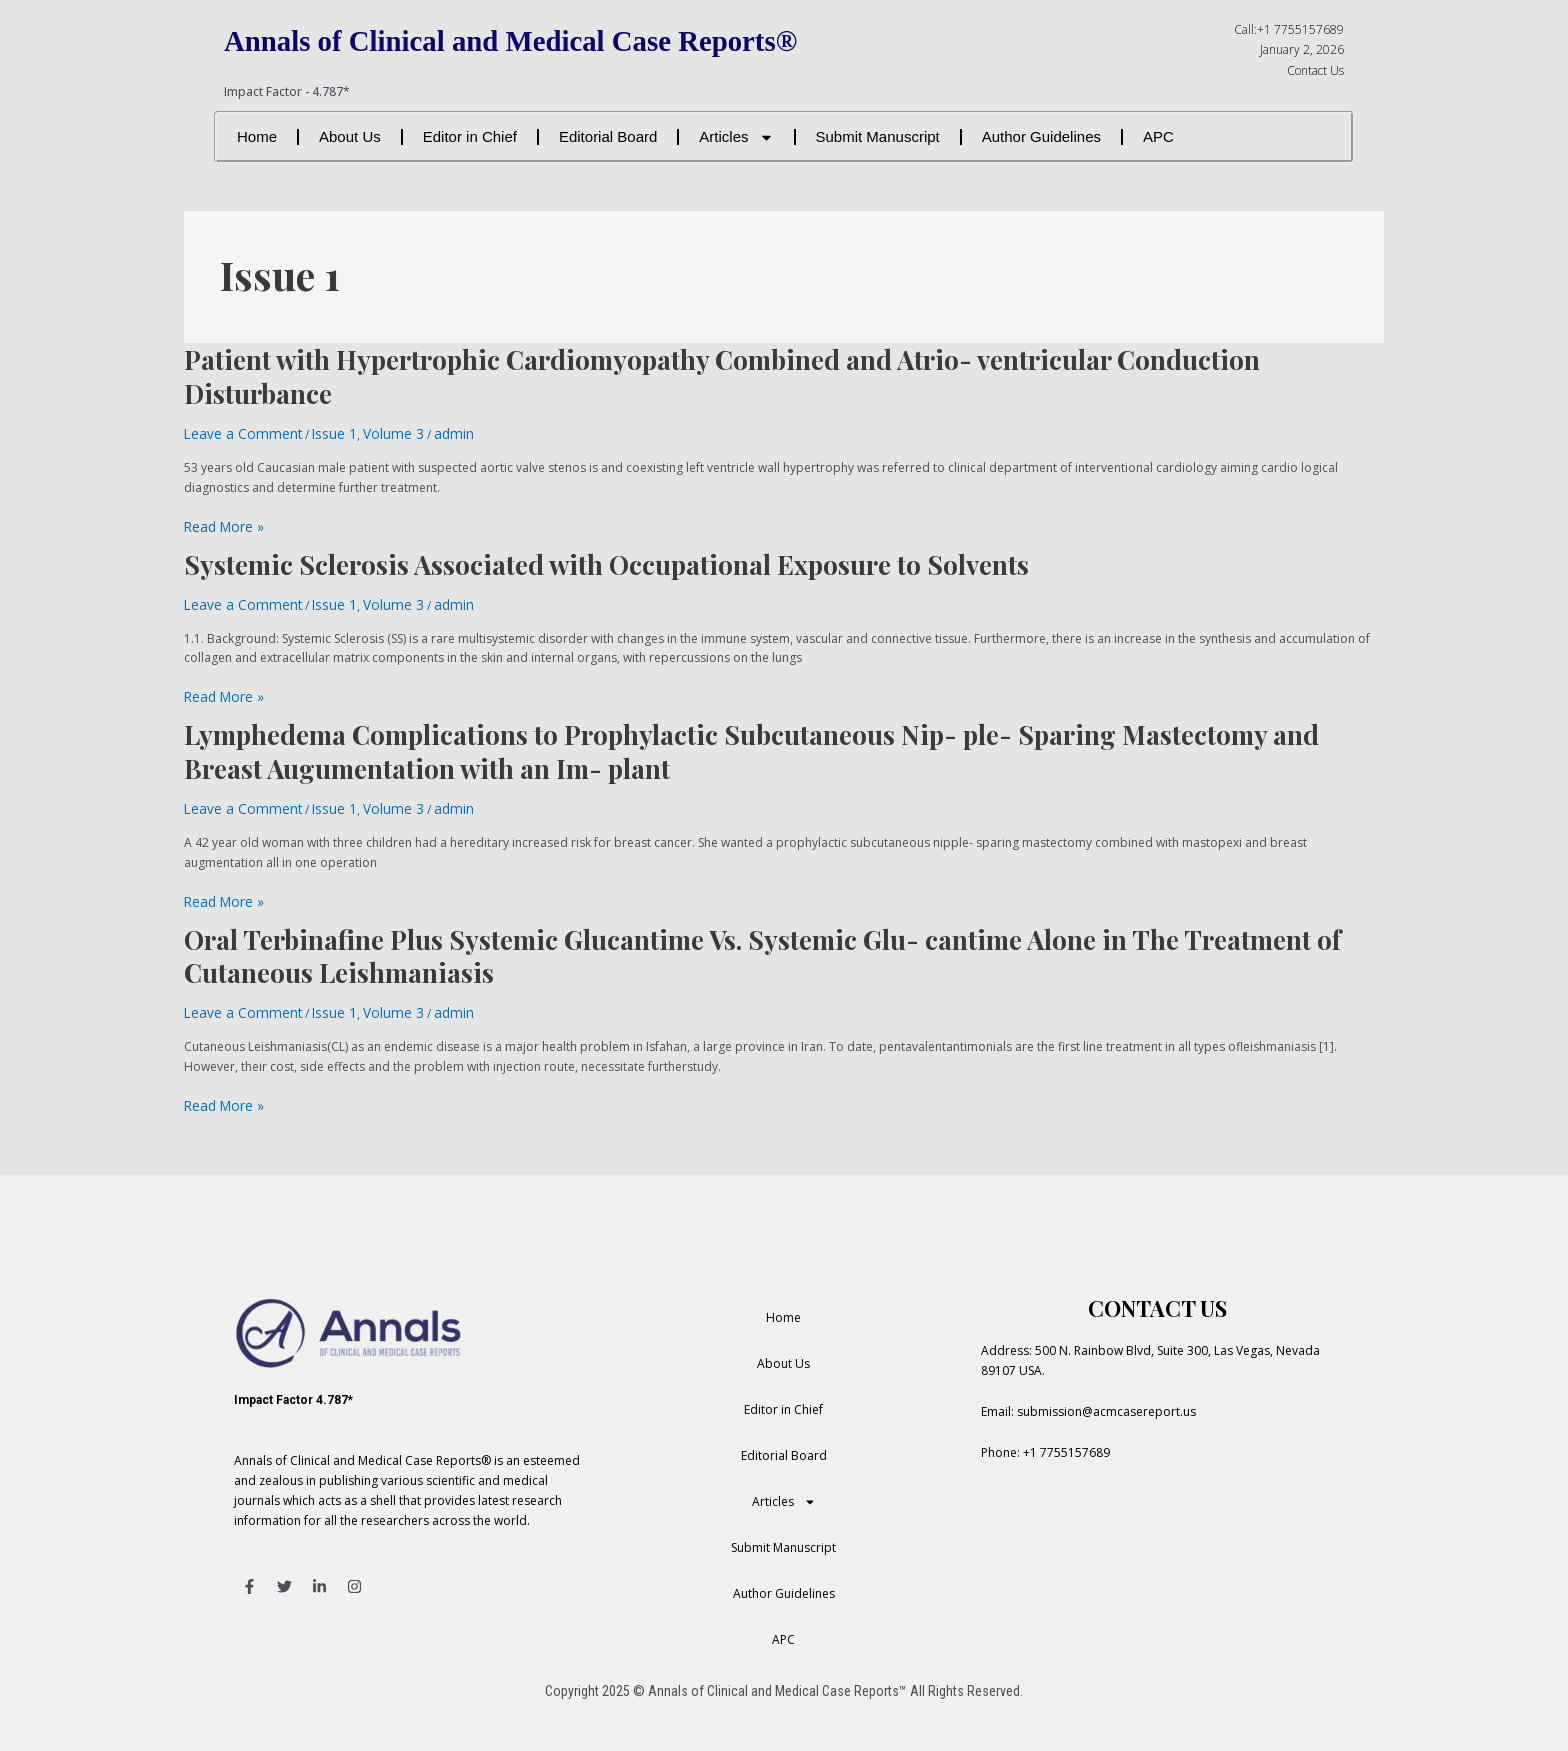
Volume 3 (367, 432)
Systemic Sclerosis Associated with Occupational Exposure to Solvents (606, 559)
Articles (736, 137)
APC (1158, 136)
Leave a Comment (235, 432)
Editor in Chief (470, 136)
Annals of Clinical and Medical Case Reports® (542, 40)
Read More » (219, 523)
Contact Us (1315, 70)
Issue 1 (315, 432)
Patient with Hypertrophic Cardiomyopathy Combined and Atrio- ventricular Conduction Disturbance (722, 376)
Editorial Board (608, 136)
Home (257, 136)
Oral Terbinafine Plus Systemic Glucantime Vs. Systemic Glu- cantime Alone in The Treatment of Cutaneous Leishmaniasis (762, 941)
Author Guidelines (1041, 136)
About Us (350, 136)
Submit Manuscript (878, 136)
